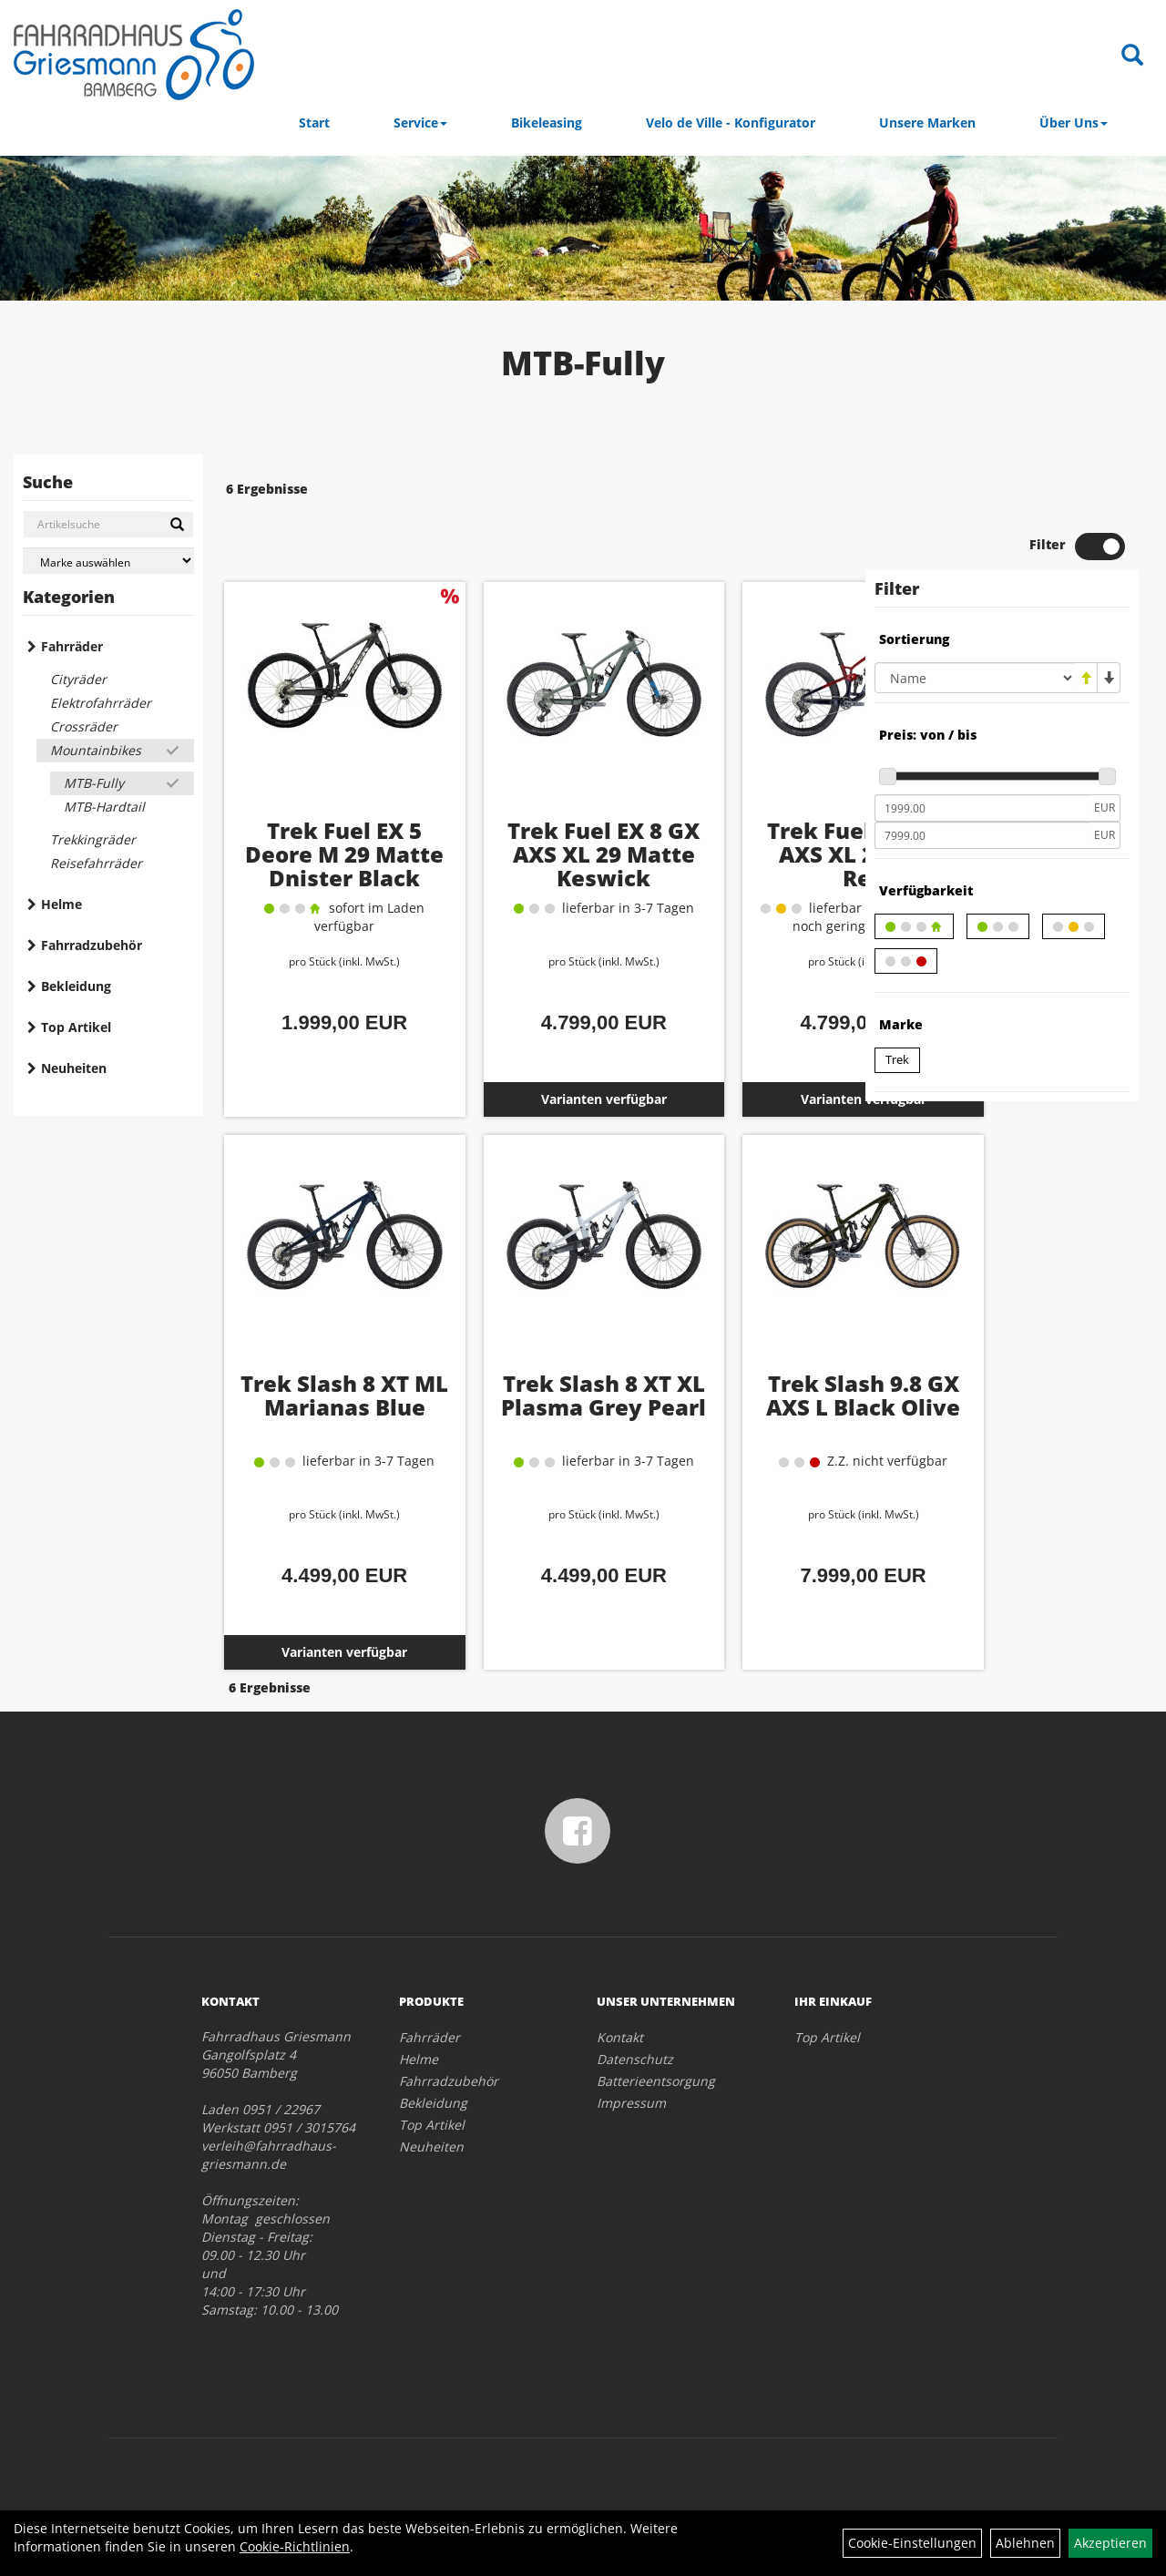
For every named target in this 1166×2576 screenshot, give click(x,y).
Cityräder (78, 679)
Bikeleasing (546, 122)
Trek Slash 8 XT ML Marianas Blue (319, 1351)
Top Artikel (76, 1027)
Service (420, 122)
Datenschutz (635, 2001)
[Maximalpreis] (981, 782)
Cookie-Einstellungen (912, 2542)
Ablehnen (1025, 2542)
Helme (61, 904)
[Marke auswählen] (108, 560)
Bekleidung (76, 986)
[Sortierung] (974, 624)
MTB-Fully (94, 783)
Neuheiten (74, 1068)
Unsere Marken (927, 122)
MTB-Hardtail (104, 806)
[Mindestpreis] (981, 755)
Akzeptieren (1110, 2542)
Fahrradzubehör (91, 945)
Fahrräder (72, 646)
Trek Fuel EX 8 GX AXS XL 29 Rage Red (745, 798)
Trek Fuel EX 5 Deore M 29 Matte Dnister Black (319, 810)
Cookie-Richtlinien (295, 2546)
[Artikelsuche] (1132, 56)
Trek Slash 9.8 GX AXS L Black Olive (745, 1351)
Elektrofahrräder (100, 702)
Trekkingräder (93, 839)
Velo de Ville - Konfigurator (730, 122)
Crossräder (84, 726)
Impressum (631, 2045)
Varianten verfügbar (532, 1043)
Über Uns (1073, 122)
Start (314, 122)
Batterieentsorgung (656, 2023)
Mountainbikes (95, 750)
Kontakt (620, 1979)
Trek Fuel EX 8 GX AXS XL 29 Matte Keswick (532, 810)
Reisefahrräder (96, 863)
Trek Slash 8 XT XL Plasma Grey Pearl (532, 1351)
